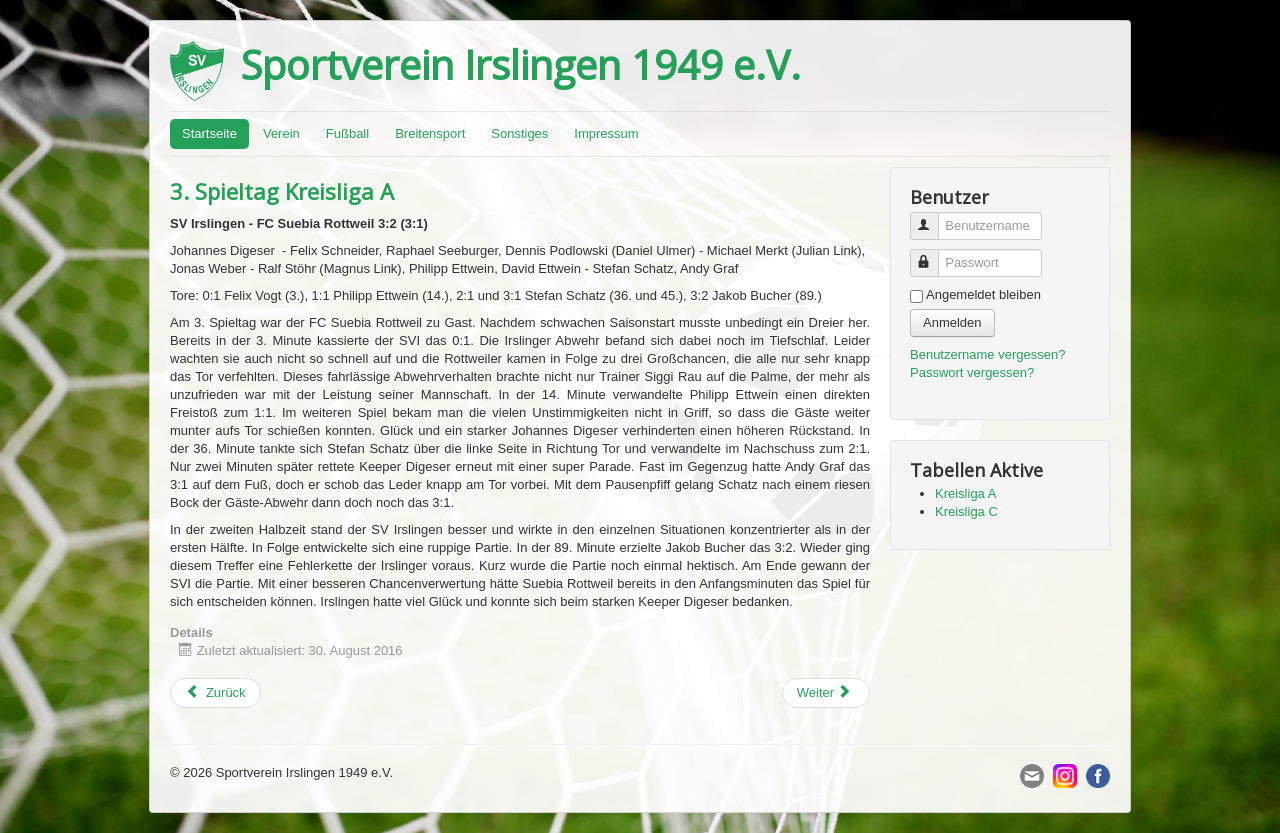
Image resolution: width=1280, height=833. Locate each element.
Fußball (347, 133)
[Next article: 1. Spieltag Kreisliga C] (826, 693)
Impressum (606, 133)
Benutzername (933, 217)
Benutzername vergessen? (987, 354)
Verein (281, 133)
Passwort (933, 254)
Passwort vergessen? (972, 372)
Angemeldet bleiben (983, 294)
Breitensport (430, 133)
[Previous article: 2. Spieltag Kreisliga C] (215, 693)
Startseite (209, 133)
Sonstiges (519, 133)
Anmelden (952, 322)
